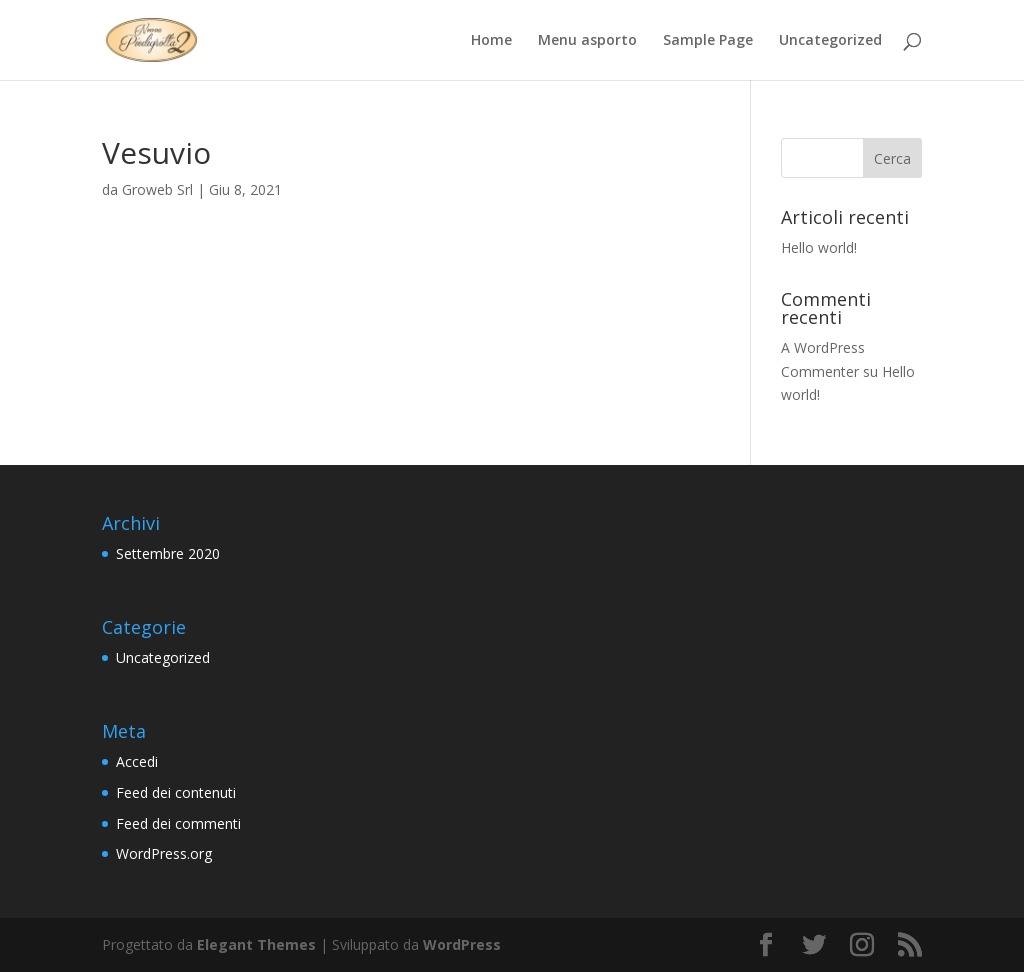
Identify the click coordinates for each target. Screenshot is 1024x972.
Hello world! (819, 247)
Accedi (137, 761)
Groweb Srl (157, 189)
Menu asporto (587, 41)
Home (491, 41)
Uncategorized (830, 41)
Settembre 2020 (168, 553)
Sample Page (708, 41)
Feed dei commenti (178, 823)
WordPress (462, 944)
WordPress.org (164, 853)
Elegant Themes (256, 944)
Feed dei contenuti (176, 792)
